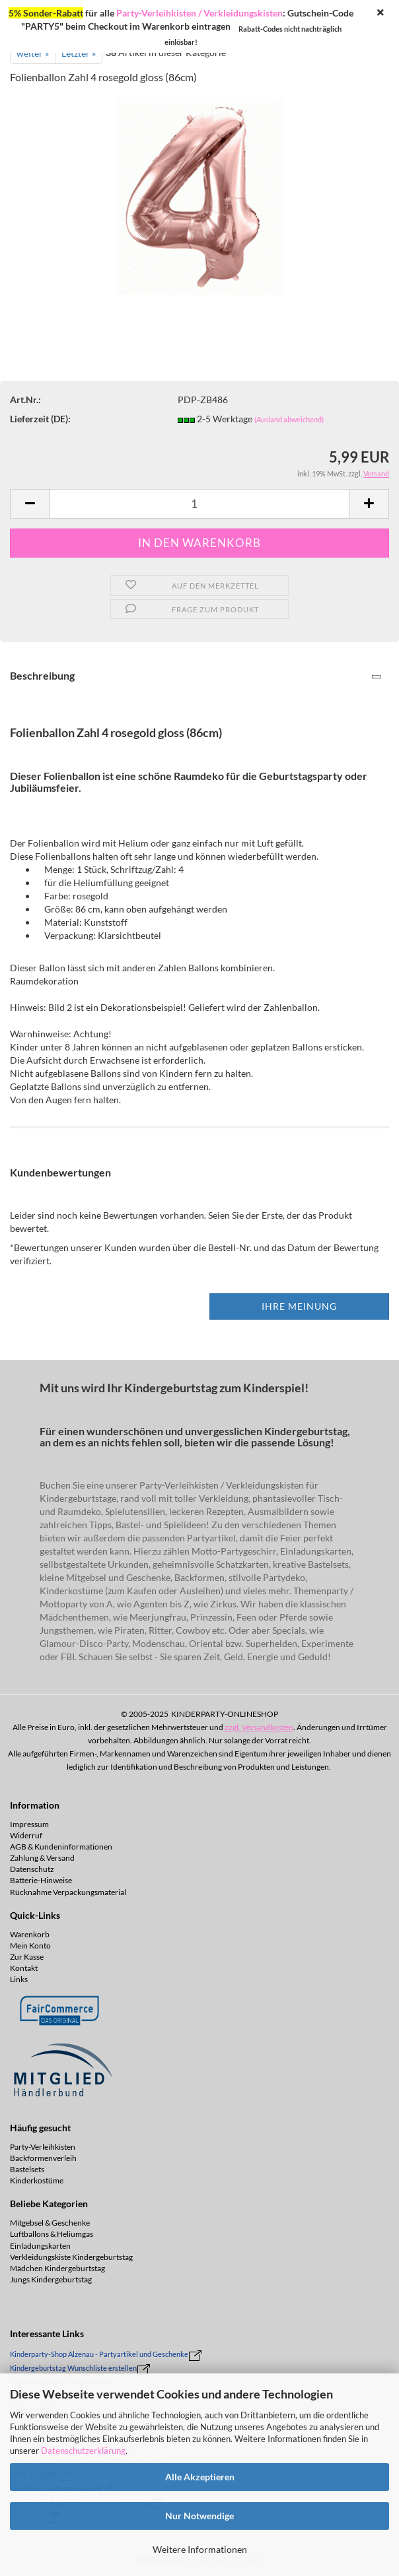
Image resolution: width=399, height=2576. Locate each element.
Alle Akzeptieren (200, 2476)
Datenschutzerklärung (83, 2450)
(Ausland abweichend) (289, 419)
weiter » (33, 53)
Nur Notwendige (199, 2515)
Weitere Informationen (200, 2549)
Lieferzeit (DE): (40, 418)
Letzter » (78, 53)
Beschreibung (42, 675)
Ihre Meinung (299, 1306)
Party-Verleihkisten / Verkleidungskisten (199, 12)
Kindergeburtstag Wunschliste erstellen (73, 2368)
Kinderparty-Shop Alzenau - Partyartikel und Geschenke (99, 2354)
